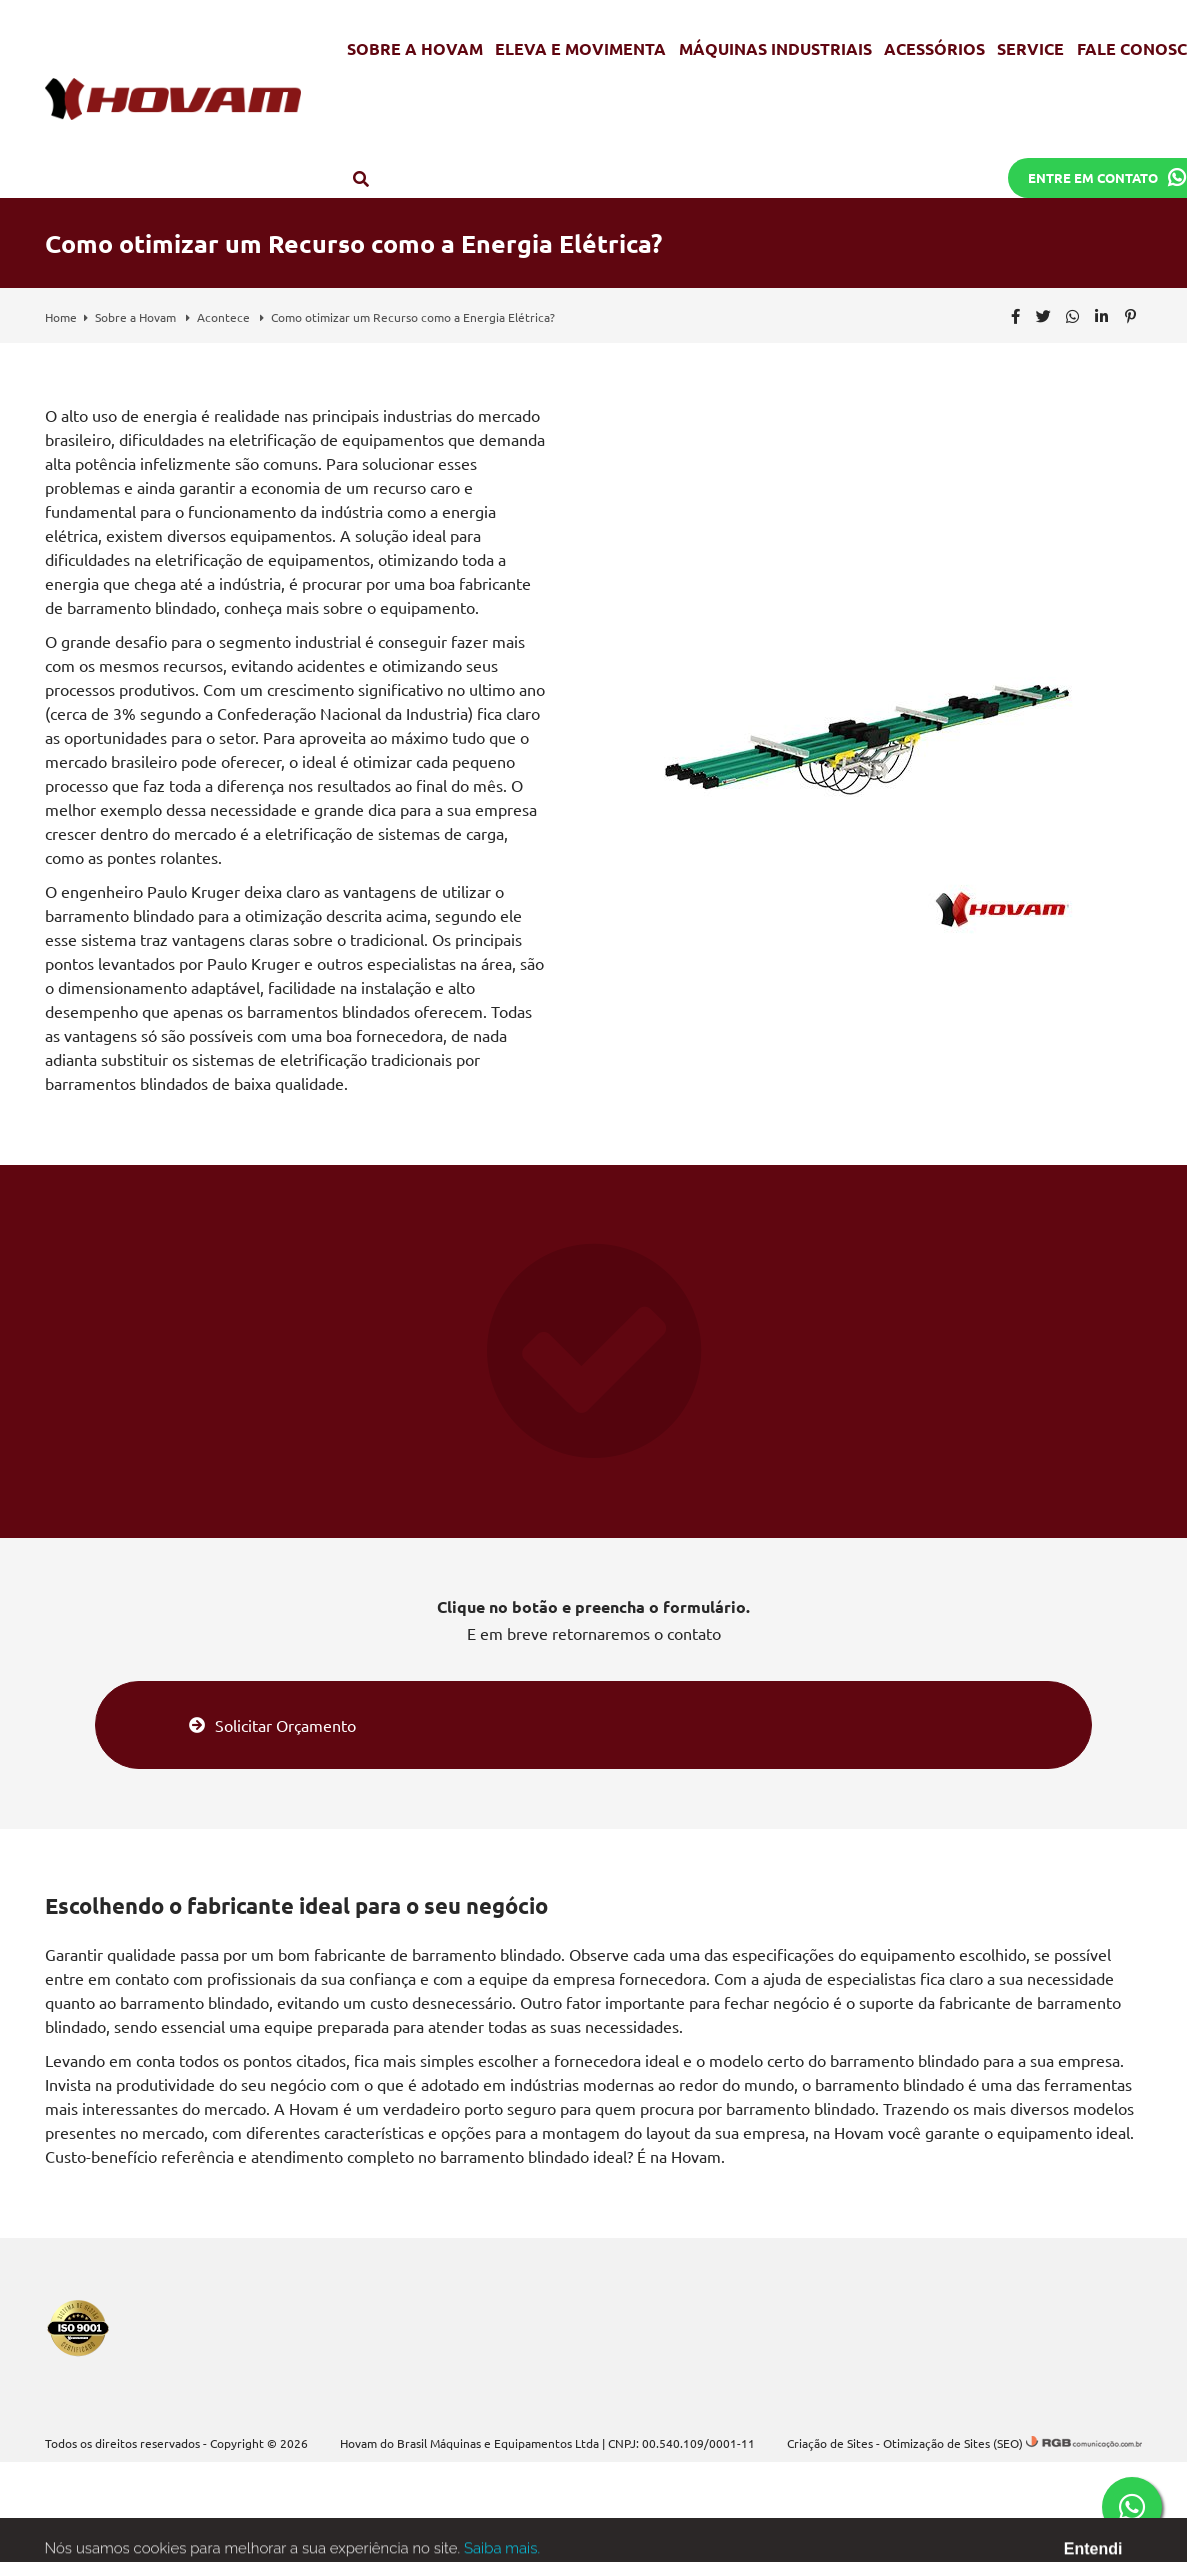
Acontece (225, 317)
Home (61, 317)
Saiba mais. (502, 2553)
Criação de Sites (830, 2443)
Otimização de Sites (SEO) (953, 2443)
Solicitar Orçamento (272, 1725)
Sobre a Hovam (415, 48)
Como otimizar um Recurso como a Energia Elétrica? (413, 317)
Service (1030, 48)
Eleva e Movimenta (580, 48)
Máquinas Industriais (775, 48)
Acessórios (934, 48)
